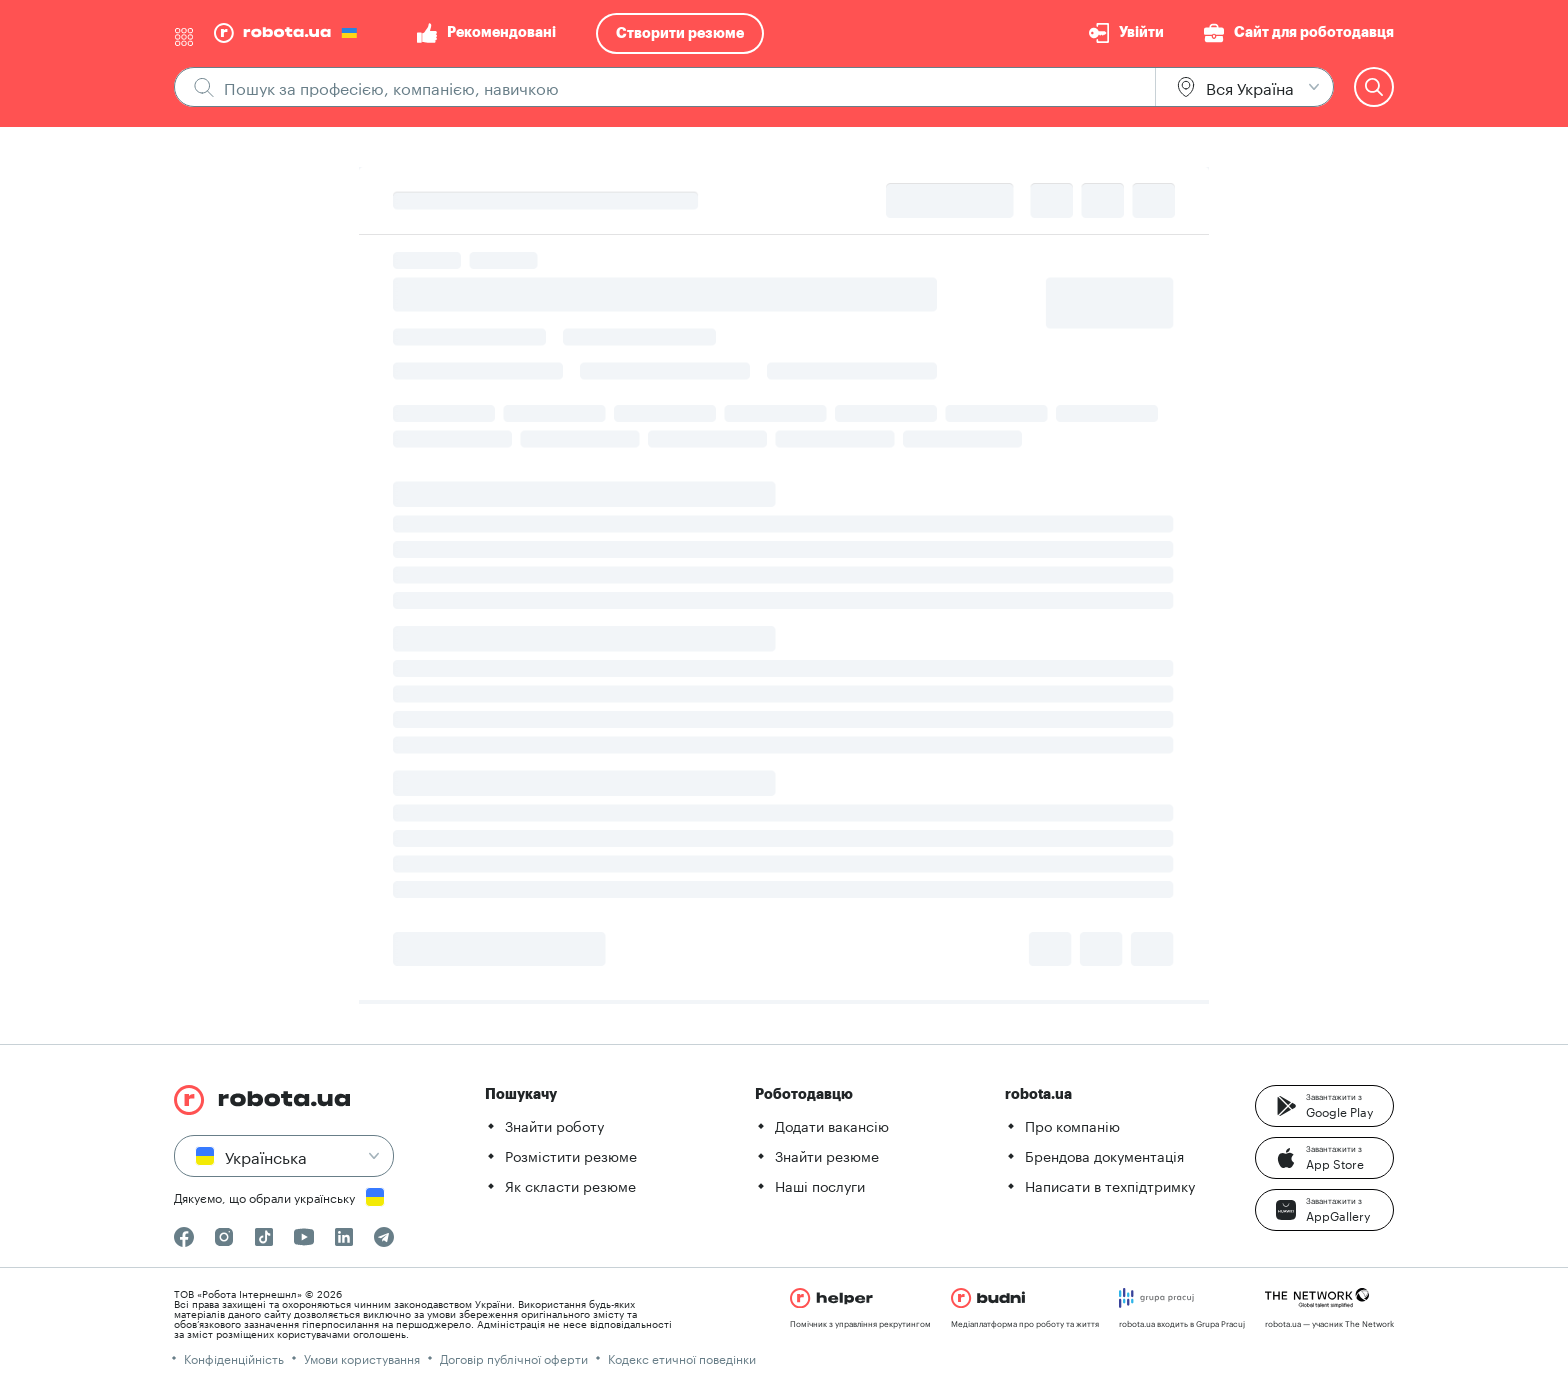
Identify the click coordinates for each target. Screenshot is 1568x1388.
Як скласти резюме (570, 1185)
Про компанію (1072, 1125)
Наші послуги (820, 1185)
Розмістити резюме (571, 1155)
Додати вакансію (832, 1125)
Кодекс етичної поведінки (682, 1357)
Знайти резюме (827, 1155)
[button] (1324, 1106)
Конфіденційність (234, 1357)
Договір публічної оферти (514, 1357)
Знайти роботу (554, 1125)
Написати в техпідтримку (1110, 1185)
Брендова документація (1104, 1155)
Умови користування (362, 1357)
